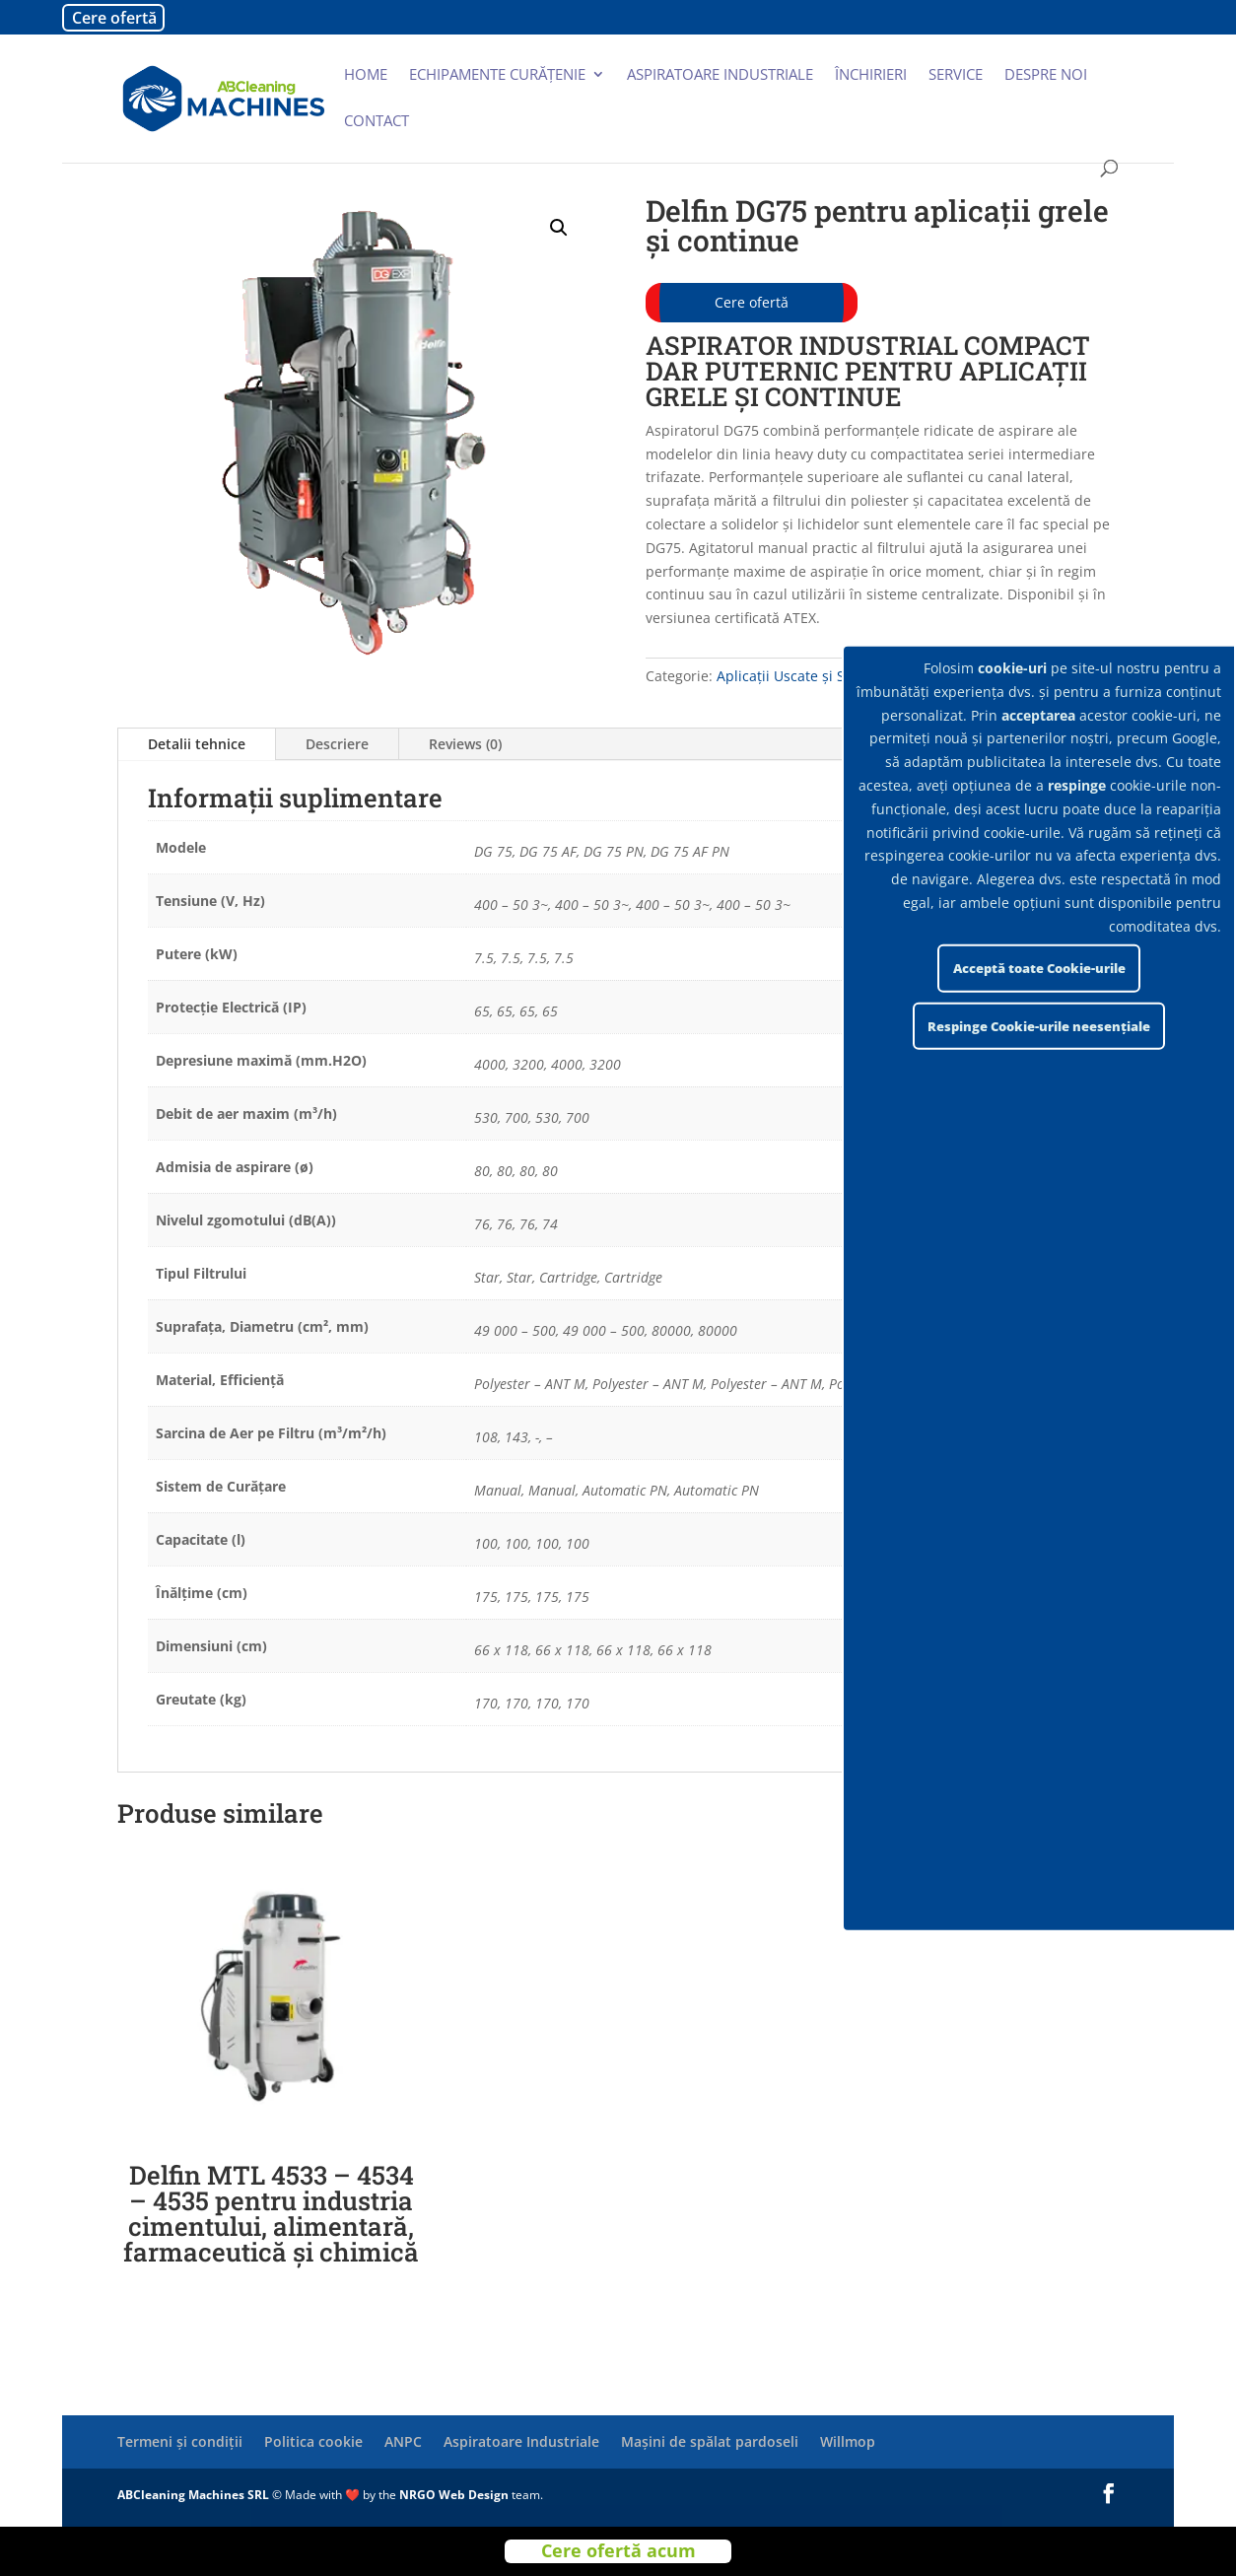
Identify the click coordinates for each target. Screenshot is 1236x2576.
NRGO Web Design (454, 2494)
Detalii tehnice (196, 743)
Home (365, 75)
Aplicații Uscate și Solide (797, 675)
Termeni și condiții (179, 2441)
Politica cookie (313, 2441)
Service (955, 75)
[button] (559, 227)
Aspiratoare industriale (720, 75)
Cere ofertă (114, 18)
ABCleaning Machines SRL (194, 2494)
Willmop (847, 2441)
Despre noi (1045, 75)
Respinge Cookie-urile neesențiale (1038, 1026)
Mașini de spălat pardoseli (709, 2441)
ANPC (403, 2441)
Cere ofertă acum (618, 2551)
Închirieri (871, 75)
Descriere (337, 743)
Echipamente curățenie (497, 75)
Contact (376, 121)
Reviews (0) (465, 743)
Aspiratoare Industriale (521, 2441)
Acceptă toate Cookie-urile (1039, 968)
